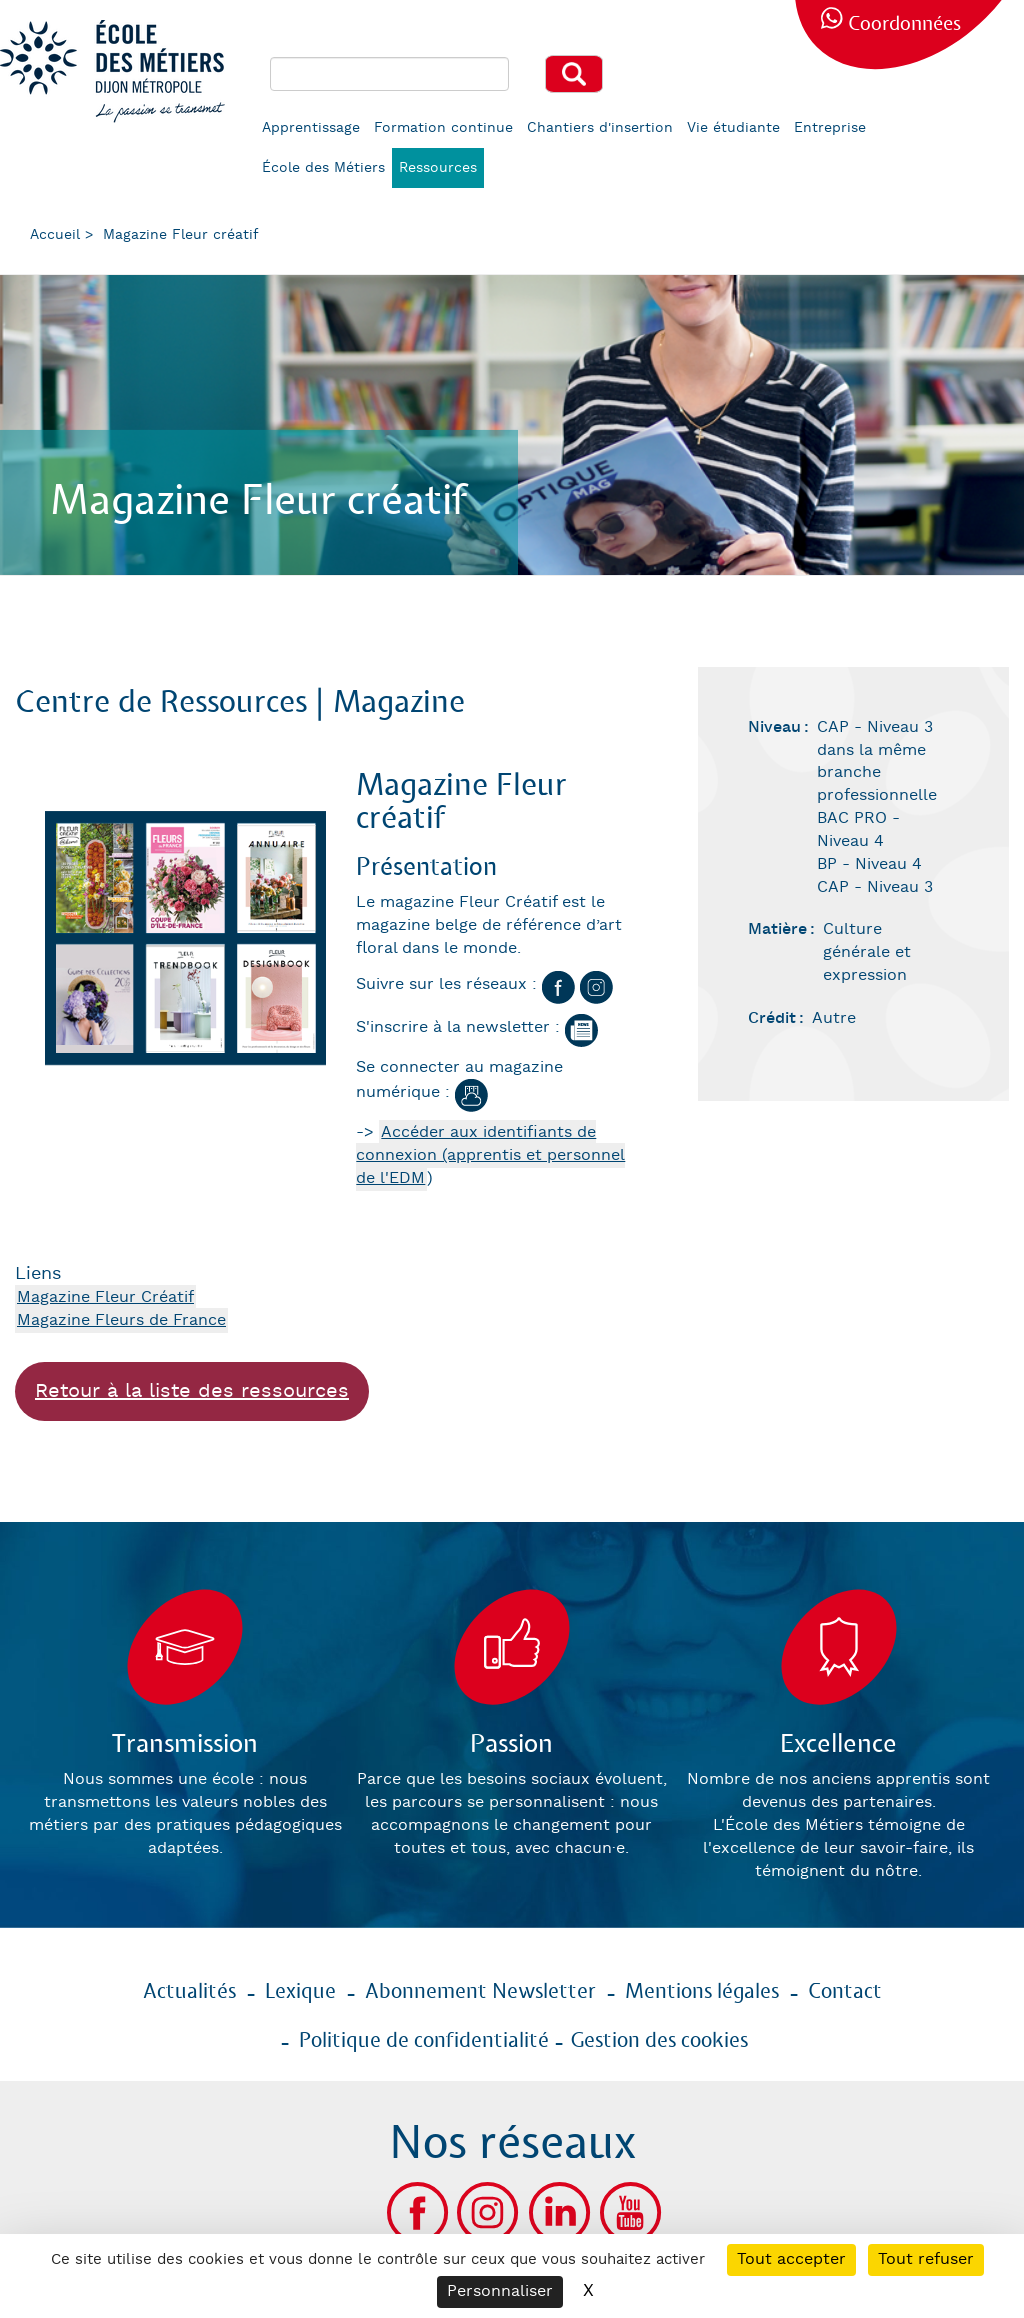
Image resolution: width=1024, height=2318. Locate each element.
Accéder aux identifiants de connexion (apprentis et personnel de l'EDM (490, 1155)
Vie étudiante (733, 128)
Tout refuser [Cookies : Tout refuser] (926, 2259)
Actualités (189, 1992)
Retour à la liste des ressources (192, 1391)
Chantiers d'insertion (600, 128)
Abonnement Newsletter (480, 1992)
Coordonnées (904, 24)
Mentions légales (702, 1992)
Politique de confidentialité (424, 2041)
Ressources (438, 168)
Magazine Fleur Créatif (105, 1297)
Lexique (300, 1992)
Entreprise (830, 128)
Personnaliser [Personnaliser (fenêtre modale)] (500, 2291)
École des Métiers (323, 168)
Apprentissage (311, 128)
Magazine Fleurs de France (121, 1320)
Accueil (55, 235)
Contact (845, 1992)
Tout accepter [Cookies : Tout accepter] (791, 2259)
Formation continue (443, 128)
